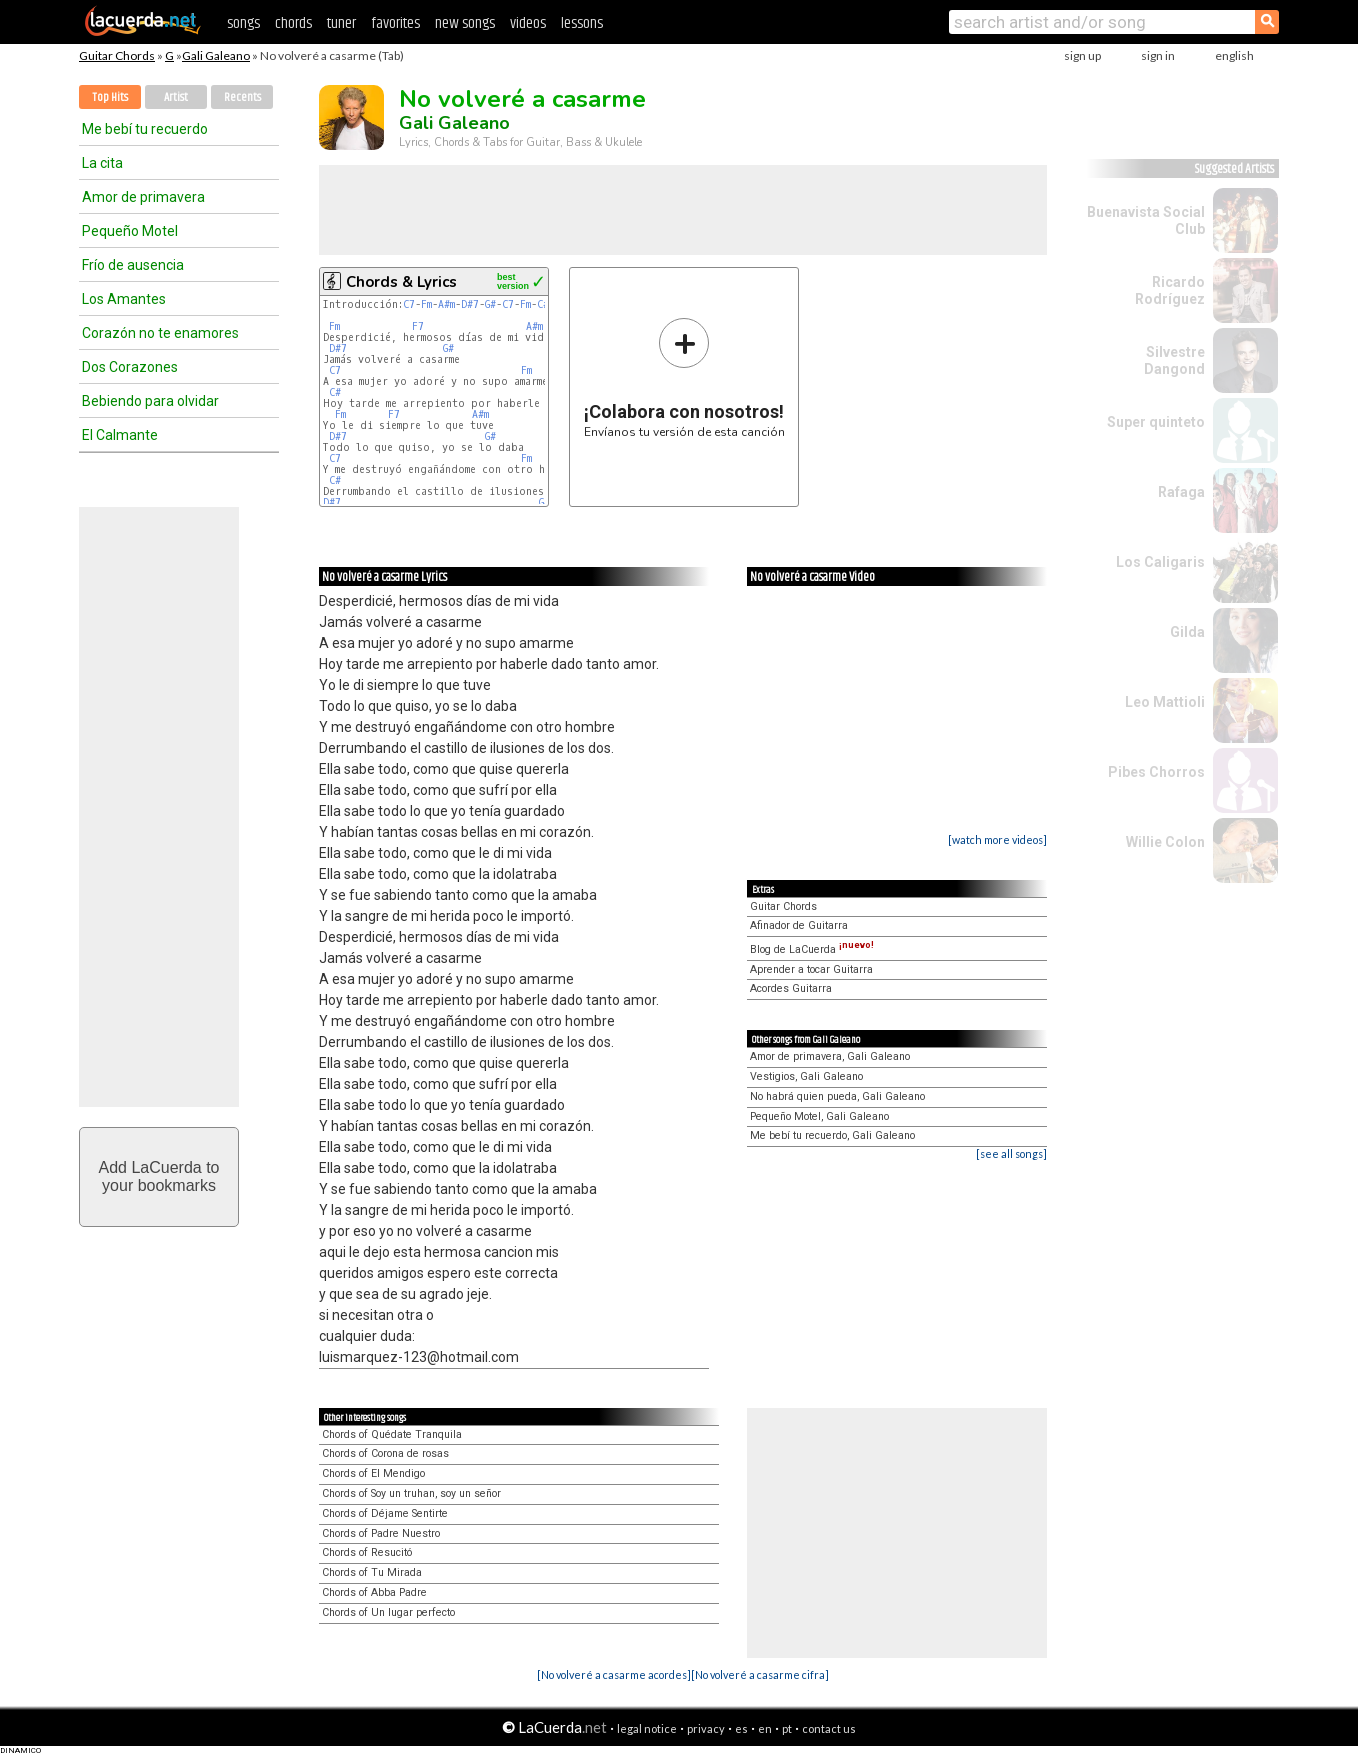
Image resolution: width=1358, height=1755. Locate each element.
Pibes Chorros (1156, 772)
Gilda (1187, 632)
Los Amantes (124, 299)
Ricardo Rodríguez (1170, 290)
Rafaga (1181, 492)
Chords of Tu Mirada (372, 1572)
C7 (409, 304)
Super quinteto (1156, 422)
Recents (242, 97)
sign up (1082, 55)
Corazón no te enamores (160, 333)
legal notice (647, 1728)
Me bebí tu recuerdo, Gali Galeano (832, 1135)
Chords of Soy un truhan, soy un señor (411, 1493)
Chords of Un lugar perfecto (388, 1612)
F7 (418, 326)
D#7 (470, 304)
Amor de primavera (143, 197)
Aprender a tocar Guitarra (811, 969)
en (765, 1728)
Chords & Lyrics (401, 282)
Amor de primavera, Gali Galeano (830, 1056)
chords (293, 23)
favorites (395, 23)
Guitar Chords (117, 55)
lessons (582, 23)
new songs (465, 23)
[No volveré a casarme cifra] (760, 1674)
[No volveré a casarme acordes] (614, 1674)
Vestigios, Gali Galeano (806, 1076)
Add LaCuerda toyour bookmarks (159, 1176)
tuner (341, 23)
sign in (1158, 55)
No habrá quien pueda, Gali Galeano (837, 1096)
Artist (176, 97)
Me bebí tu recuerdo (145, 129)
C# (543, 304)
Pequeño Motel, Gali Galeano (819, 1116)
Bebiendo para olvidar (150, 401)
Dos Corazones (130, 367)
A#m (446, 304)
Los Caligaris (1160, 562)
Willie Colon (1165, 842)
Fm (426, 304)
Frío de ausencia (133, 265)
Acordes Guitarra (791, 988)
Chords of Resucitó (367, 1552)
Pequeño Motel (130, 231)
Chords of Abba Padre (374, 1592)
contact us (829, 1728)
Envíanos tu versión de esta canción (684, 377)
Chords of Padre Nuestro (381, 1533)
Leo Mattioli (1165, 702)
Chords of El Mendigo (373, 1473)
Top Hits (110, 97)
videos (528, 23)
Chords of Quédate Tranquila (392, 1434)
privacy (706, 1728)
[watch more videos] (997, 839)
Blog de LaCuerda (812, 949)
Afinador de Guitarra (799, 925)
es (741, 1728)
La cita (102, 163)
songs (243, 23)
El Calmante (120, 435)
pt (787, 1728)
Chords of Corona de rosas (385, 1453)
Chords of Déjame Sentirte (385, 1513)
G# (490, 304)
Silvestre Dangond (1174, 360)
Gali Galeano (216, 55)
